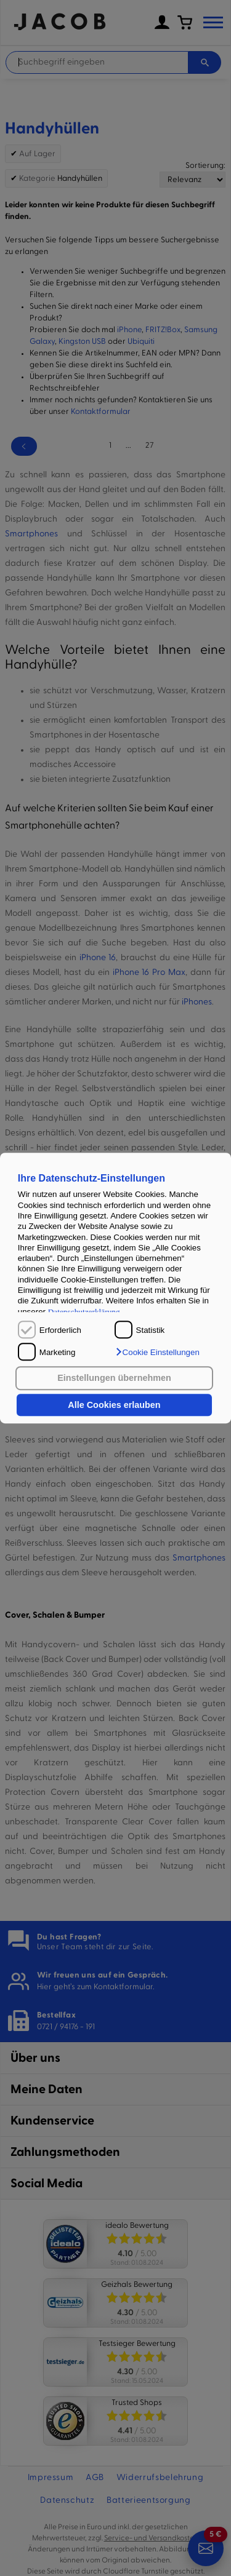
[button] (157, 1352)
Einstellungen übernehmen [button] (114, 1378)
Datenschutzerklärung (84, 1311)
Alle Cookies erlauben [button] (114, 1405)
